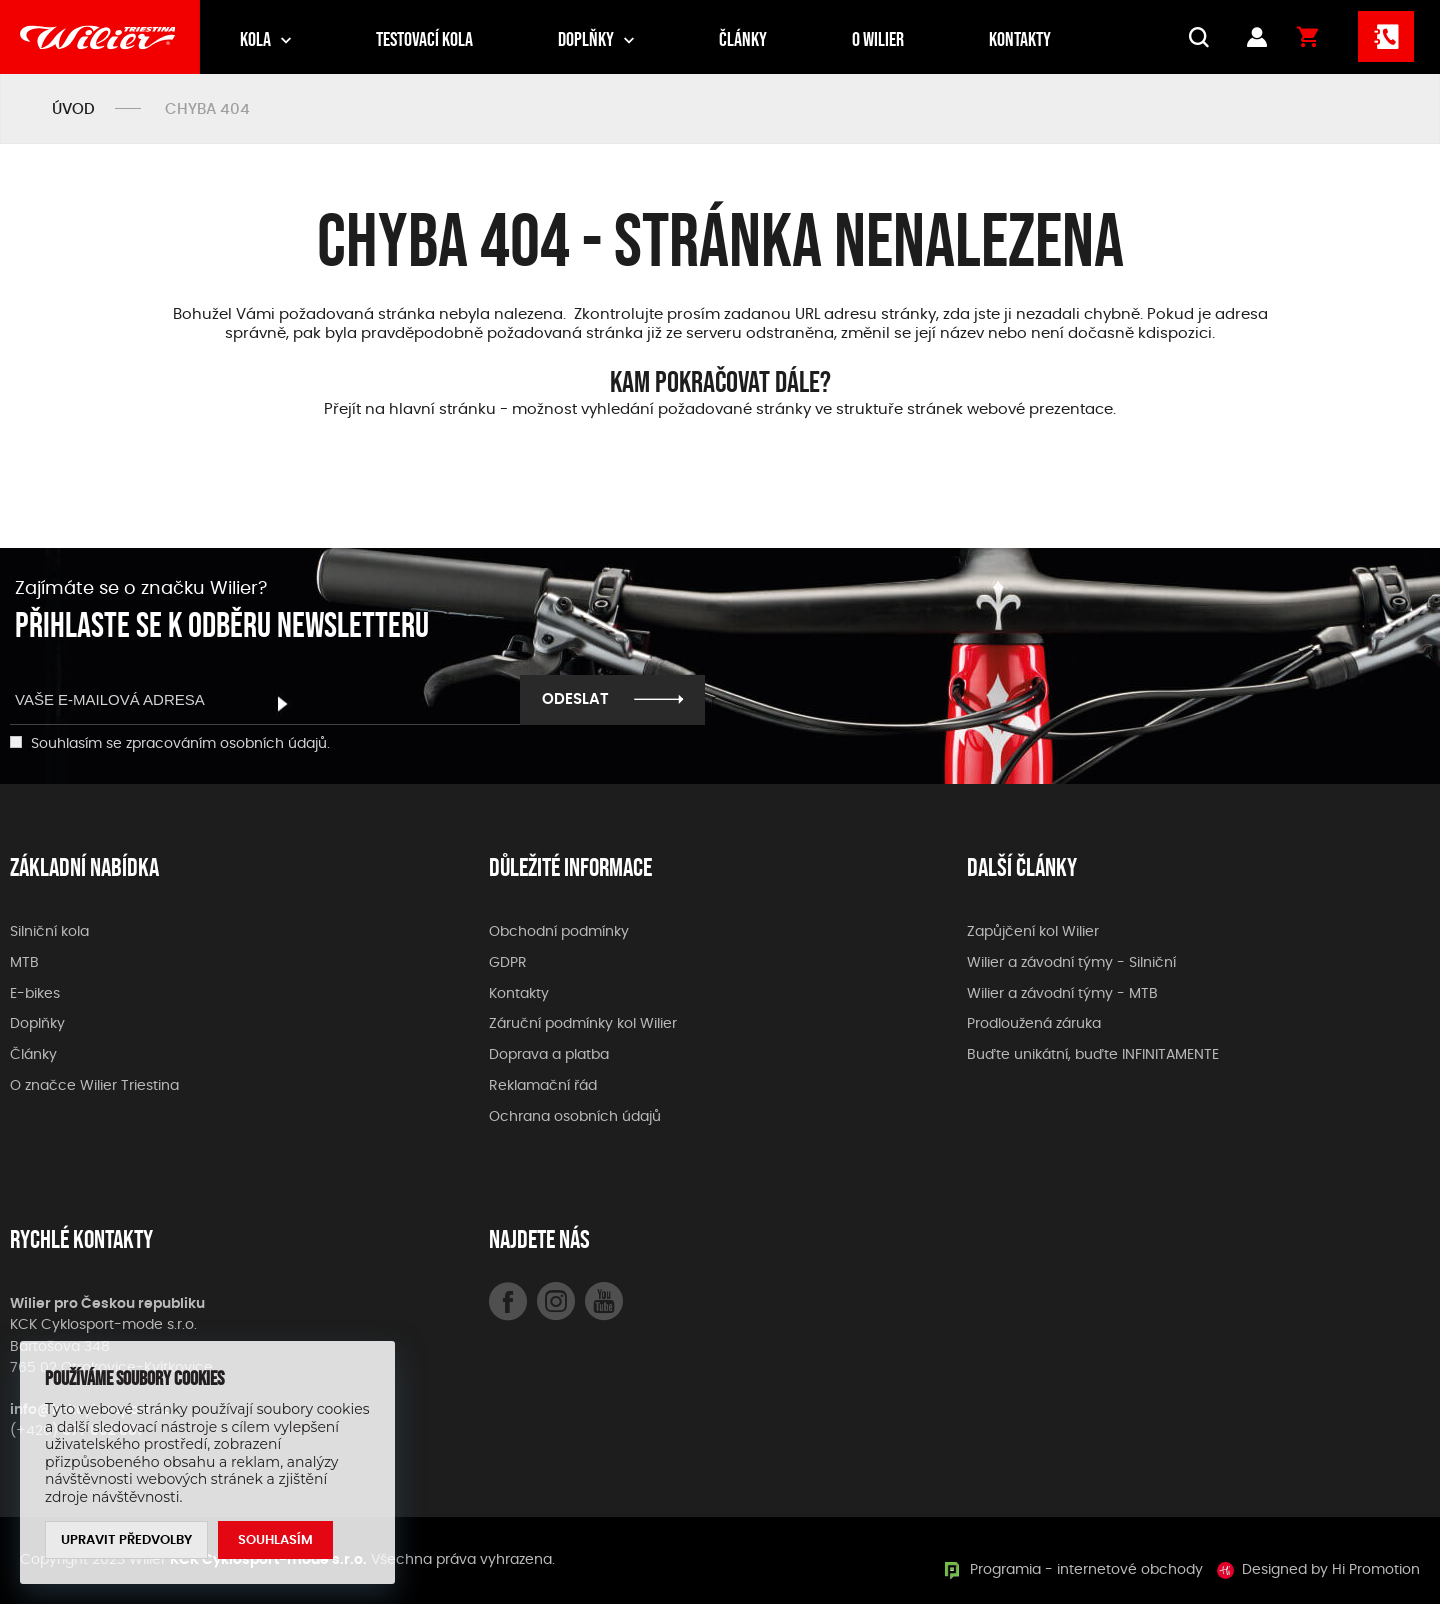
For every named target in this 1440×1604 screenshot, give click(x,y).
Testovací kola (424, 39)
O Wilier (878, 39)
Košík (1307, 36)
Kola (255, 39)
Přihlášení (1257, 37)
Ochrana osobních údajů (575, 1117)
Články (743, 39)
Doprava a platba (549, 1055)
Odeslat (575, 699)
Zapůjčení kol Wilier (1033, 932)
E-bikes (35, 994)
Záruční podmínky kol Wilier (583, 1024)
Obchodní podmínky (559, 932)
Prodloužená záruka (1034, 1024)
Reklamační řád (543, 1086)
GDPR (508, 963)
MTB (24, 963)
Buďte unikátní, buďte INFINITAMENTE (1093, 1055)
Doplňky (586, 39)
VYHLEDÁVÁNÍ (1195, 37)
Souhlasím (275, 1540)
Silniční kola (49, 932)
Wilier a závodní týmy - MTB (1062, 994)
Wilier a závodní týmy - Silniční (1071, 963)
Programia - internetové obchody (1086, 1570)
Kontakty (1020, 39)
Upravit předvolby (126, 1540)
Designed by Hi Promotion (1331, 1570)
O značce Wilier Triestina (94, 1086)
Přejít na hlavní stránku (410, 409)
